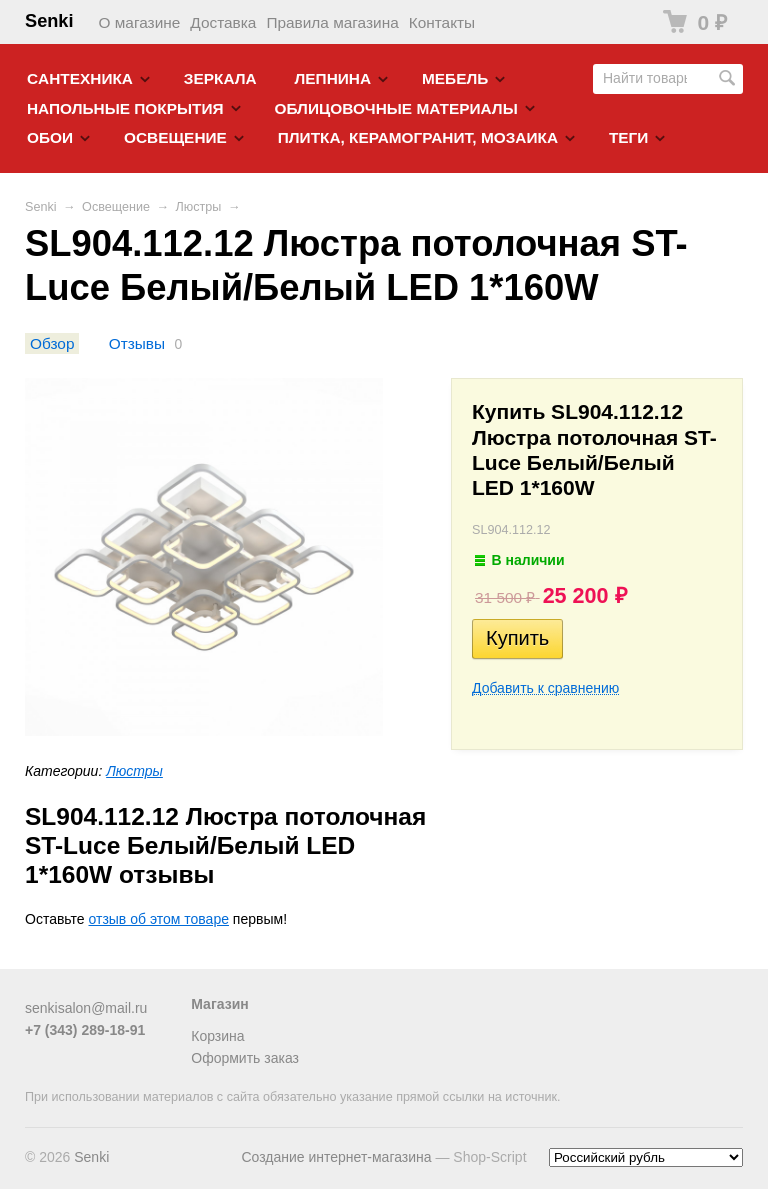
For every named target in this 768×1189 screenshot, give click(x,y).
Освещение (175, 137)
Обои (50, 137)
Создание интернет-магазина (336, 1157)
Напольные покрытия (125, 108)
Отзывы (137, 343)
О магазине (140, 22)
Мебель (455, 78)
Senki (49, 21)
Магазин (219, 1004)
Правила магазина (332, 22)
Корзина (217, 1036)
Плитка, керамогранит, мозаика (418, 137)
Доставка (223, 22)
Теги (628, 137)
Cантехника (80, 78)
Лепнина (333, 78)
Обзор (52, 343)
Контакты (442, 22)
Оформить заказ (245, 1058)
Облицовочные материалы (395, 108)
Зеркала (220, 78)
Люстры (199, 207)
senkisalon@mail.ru (86, 1008)
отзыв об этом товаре (159, 919)
